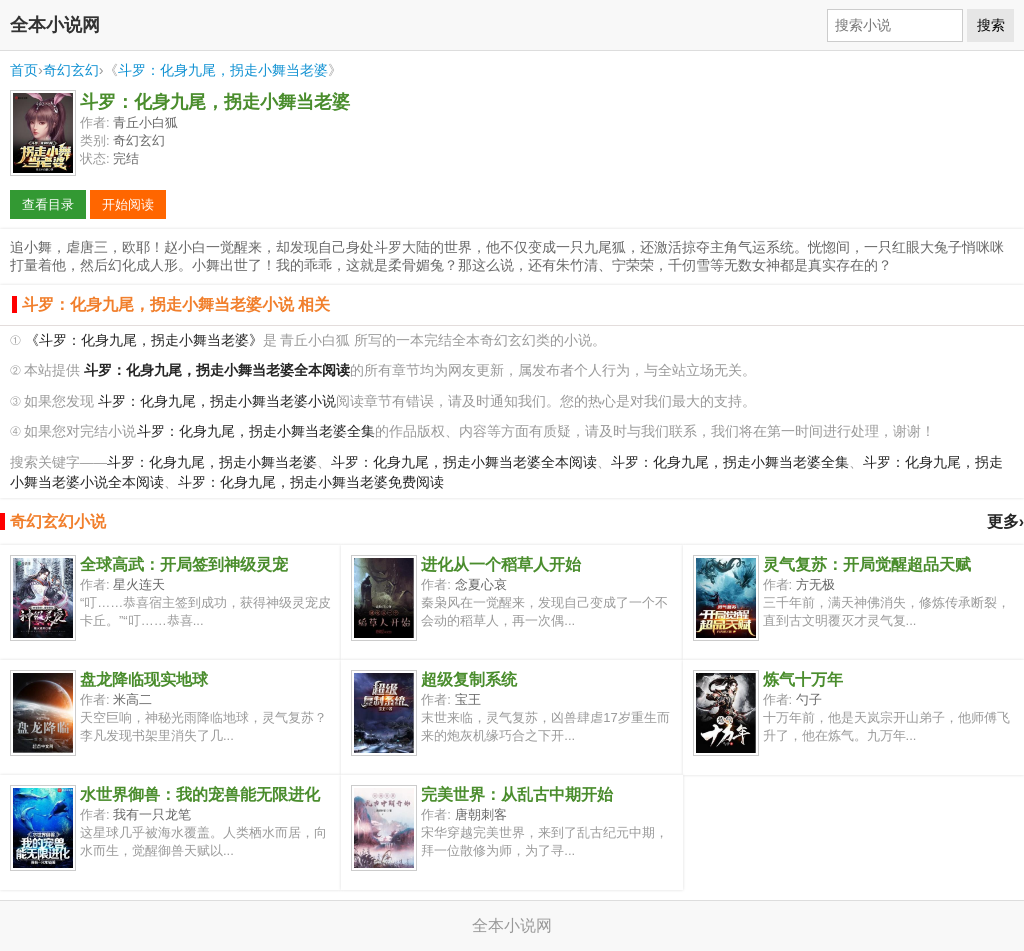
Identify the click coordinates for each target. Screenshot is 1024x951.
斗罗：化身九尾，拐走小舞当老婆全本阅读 (464, 462)
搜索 (991, 25)
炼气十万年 (803, 679)
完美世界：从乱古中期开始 (517, 794)
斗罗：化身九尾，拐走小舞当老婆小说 (217, 401)
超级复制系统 (469, 679)
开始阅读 (128, 204)
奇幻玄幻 (71, 70)
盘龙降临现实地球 (144, 679)
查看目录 (48, 204)
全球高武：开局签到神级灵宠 (184, 564)
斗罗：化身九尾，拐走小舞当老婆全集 (256, 431)
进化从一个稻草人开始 (501, 564)
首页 (24, 70)
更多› (1005, 521)
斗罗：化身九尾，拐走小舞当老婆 (223, 70)
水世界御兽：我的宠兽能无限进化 (200, 794)
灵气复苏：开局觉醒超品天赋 (867, 564)
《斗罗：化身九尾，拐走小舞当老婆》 (144, 340)
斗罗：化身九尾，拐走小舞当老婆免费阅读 (311, 482)
